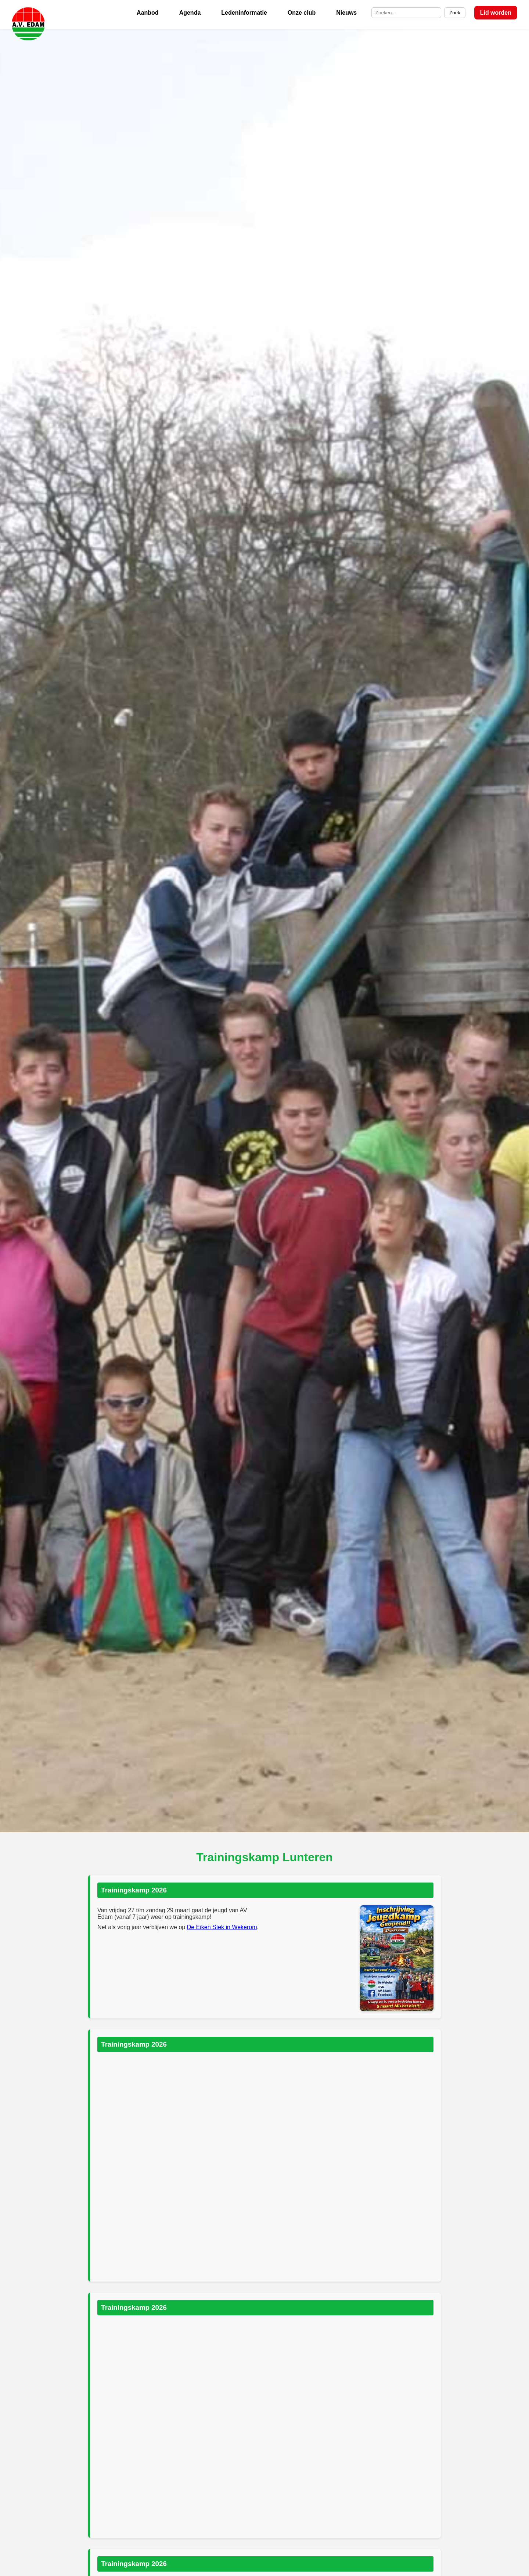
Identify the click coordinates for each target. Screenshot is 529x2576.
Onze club (302, 13)
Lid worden (495, 13)
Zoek (454, 12)
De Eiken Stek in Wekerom (222, 1927)
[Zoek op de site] (406, 12)
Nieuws (346, 13)
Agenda (190, 13)
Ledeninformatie (244, 13)
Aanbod (148, 13)
